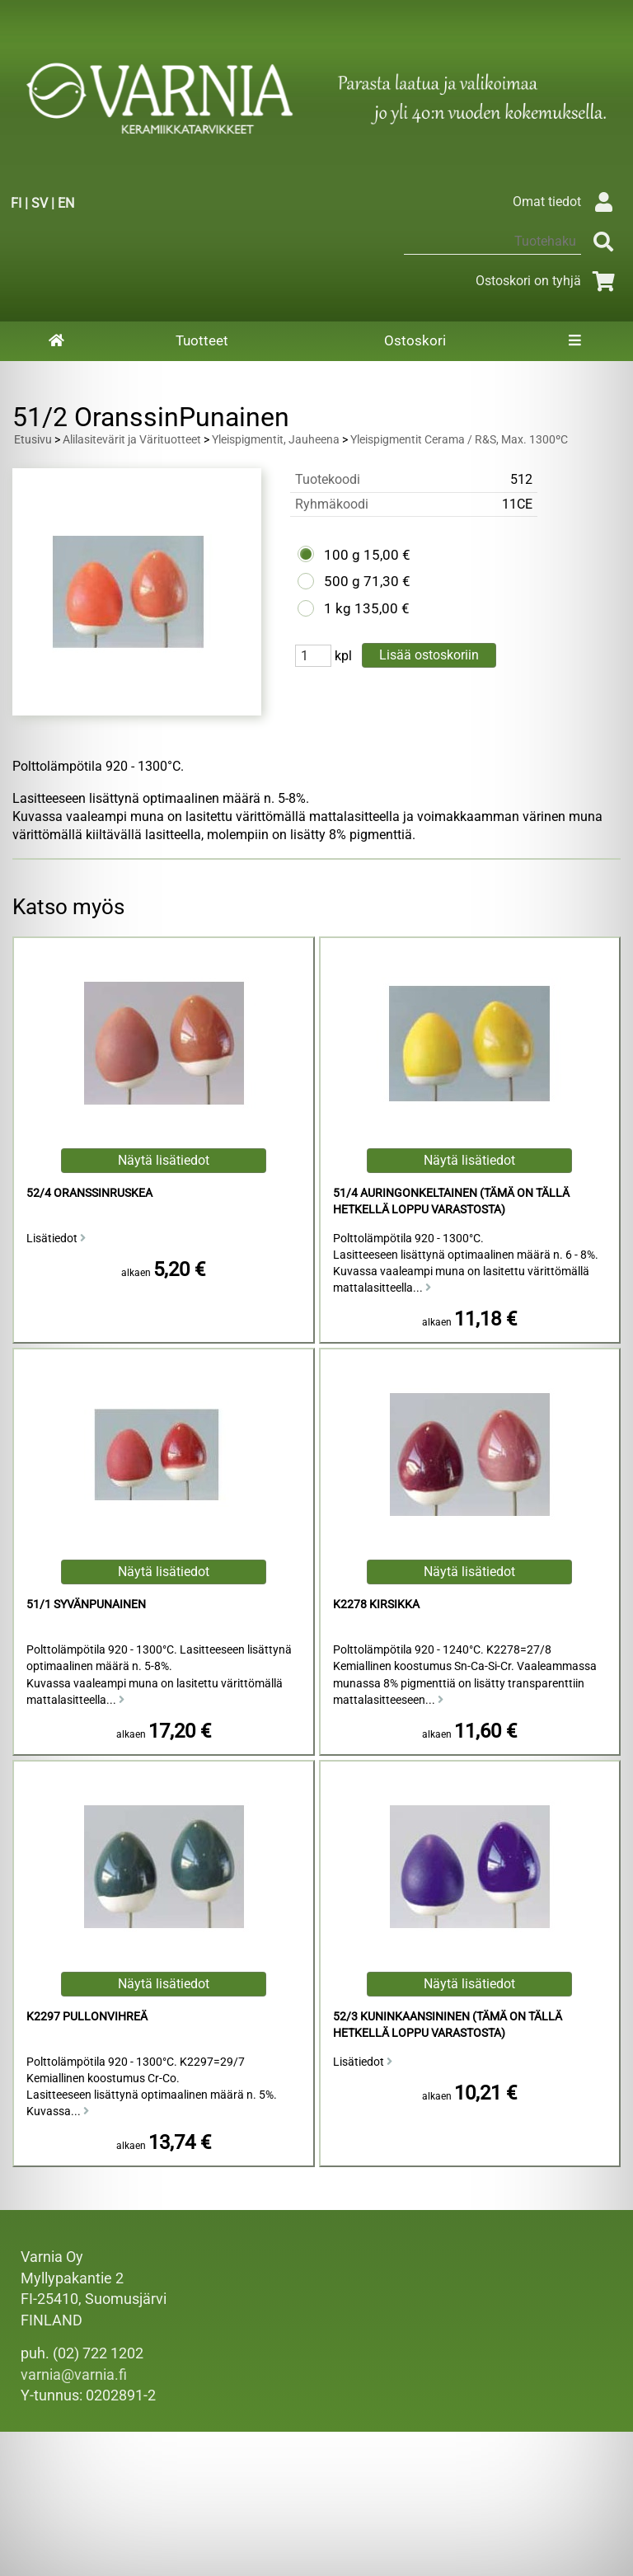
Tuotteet (202, 340)
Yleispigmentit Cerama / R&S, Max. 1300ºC (459, 440)
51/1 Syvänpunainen (86, 1605)
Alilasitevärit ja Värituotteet (132, 440)
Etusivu (33, 440)
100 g (342, 555)
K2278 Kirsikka (376, 1605)
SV (39, 203)
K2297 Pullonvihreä (87, 2017)
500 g (342, 581)
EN (66, 203)
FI (16, 203)
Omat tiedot (567, 201)
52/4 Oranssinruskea (89, 1193)
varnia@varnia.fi (74, 2375)
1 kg (337, 608)
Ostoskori (415, 340)
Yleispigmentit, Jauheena (276, 440)
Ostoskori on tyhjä (548, 281)
